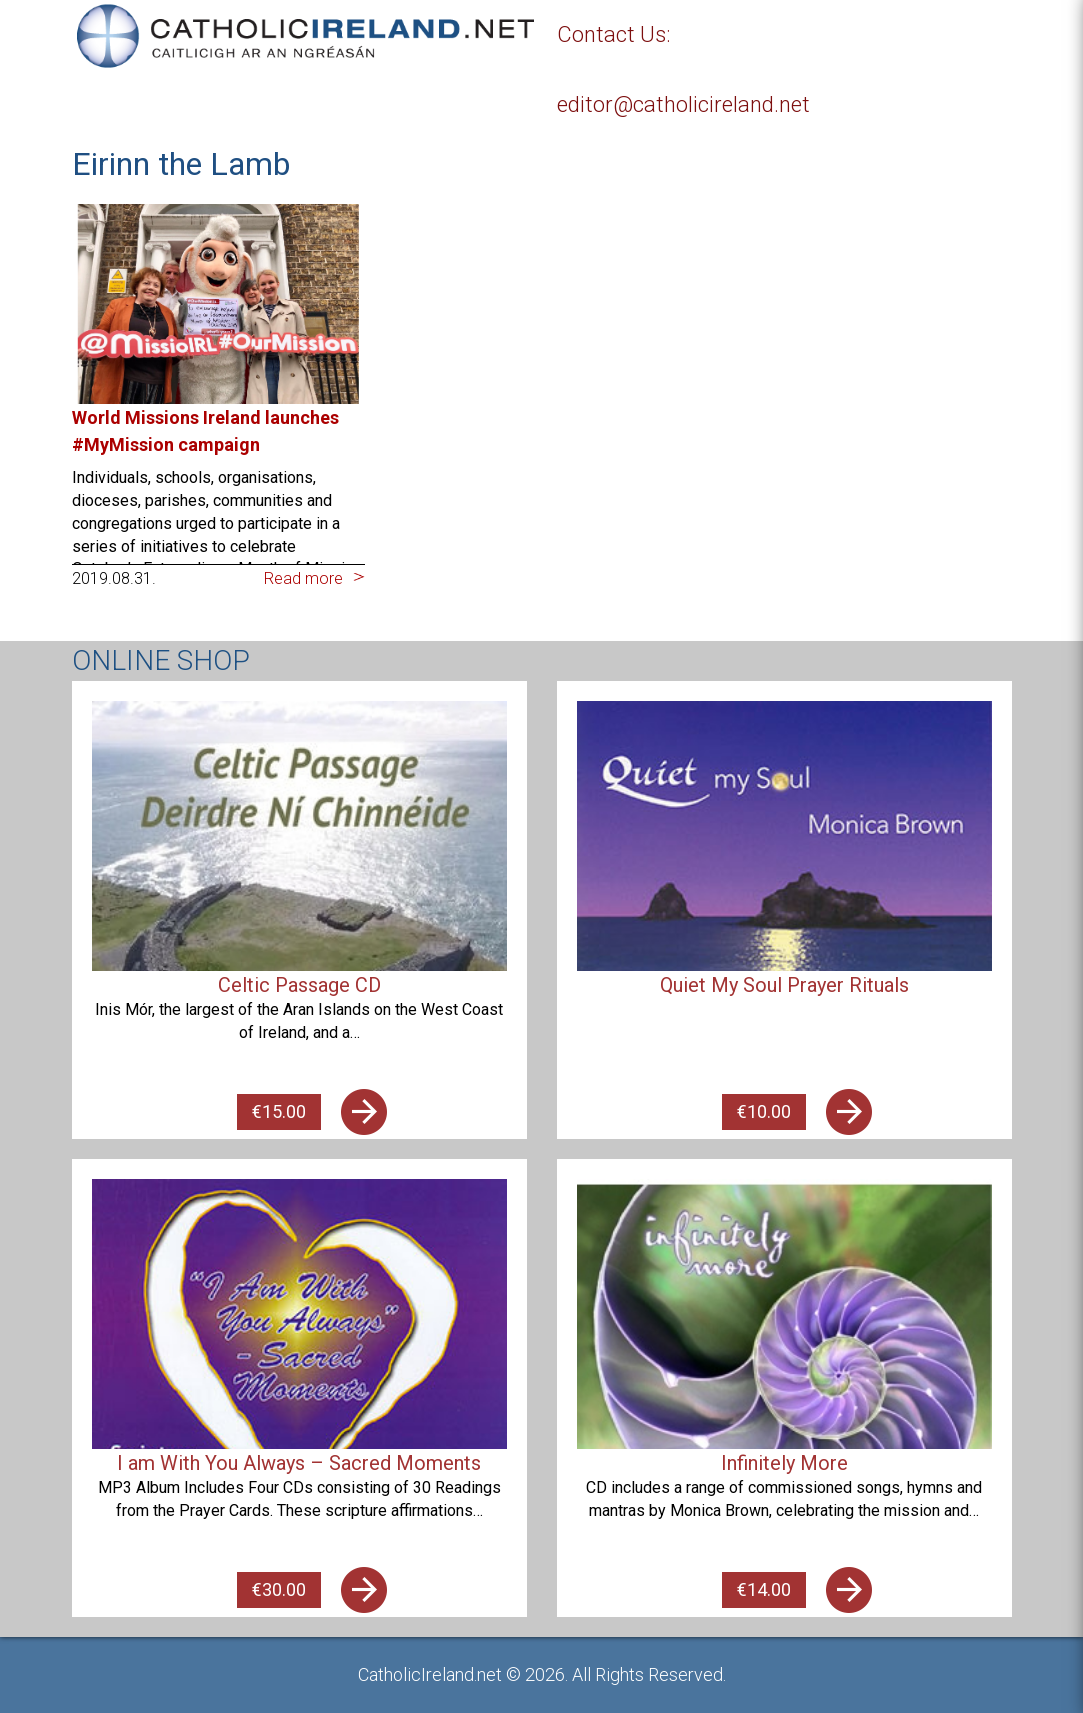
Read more (303, 578)
